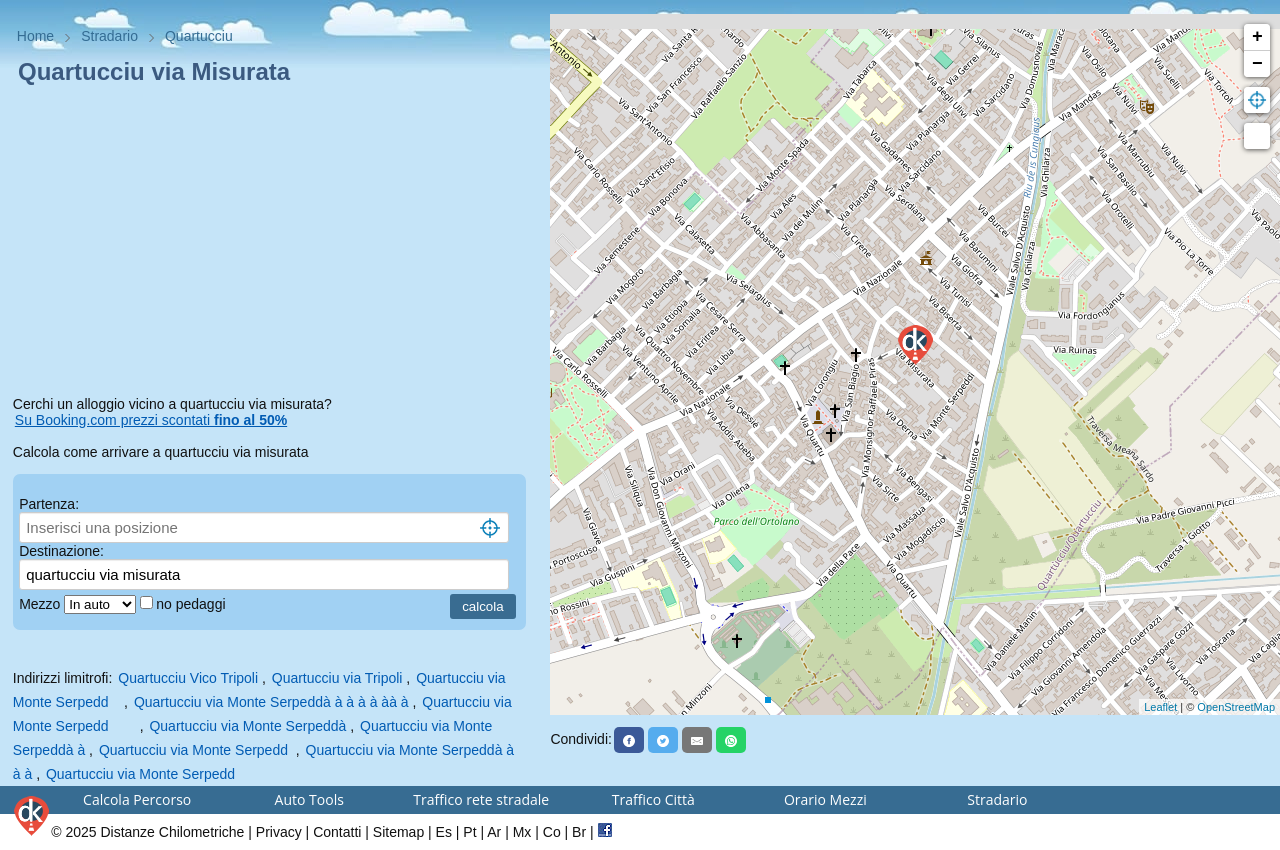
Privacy (279, 832)
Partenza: (49, 504)
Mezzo (41, 604)
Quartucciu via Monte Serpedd (197, 750)
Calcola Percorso (137, 799)
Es (444, 832)
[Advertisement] (275, 244)
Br (579, 832)
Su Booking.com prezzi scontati (151, 420)
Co (552, 832)
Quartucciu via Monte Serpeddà (249, 726)
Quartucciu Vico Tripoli (188, 678)
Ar (494, 832)
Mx (522, 832)
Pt (469, 832)
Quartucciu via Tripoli (337, 678)
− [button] (1257, 64)
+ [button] (1257, 37)
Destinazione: (61, 551)
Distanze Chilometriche (172, 832)
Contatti (337, 832)
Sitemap (398, 832)
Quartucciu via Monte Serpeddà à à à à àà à (271, 702)
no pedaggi (192, 604)
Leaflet (1160, 707)
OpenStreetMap (1236, 707)
